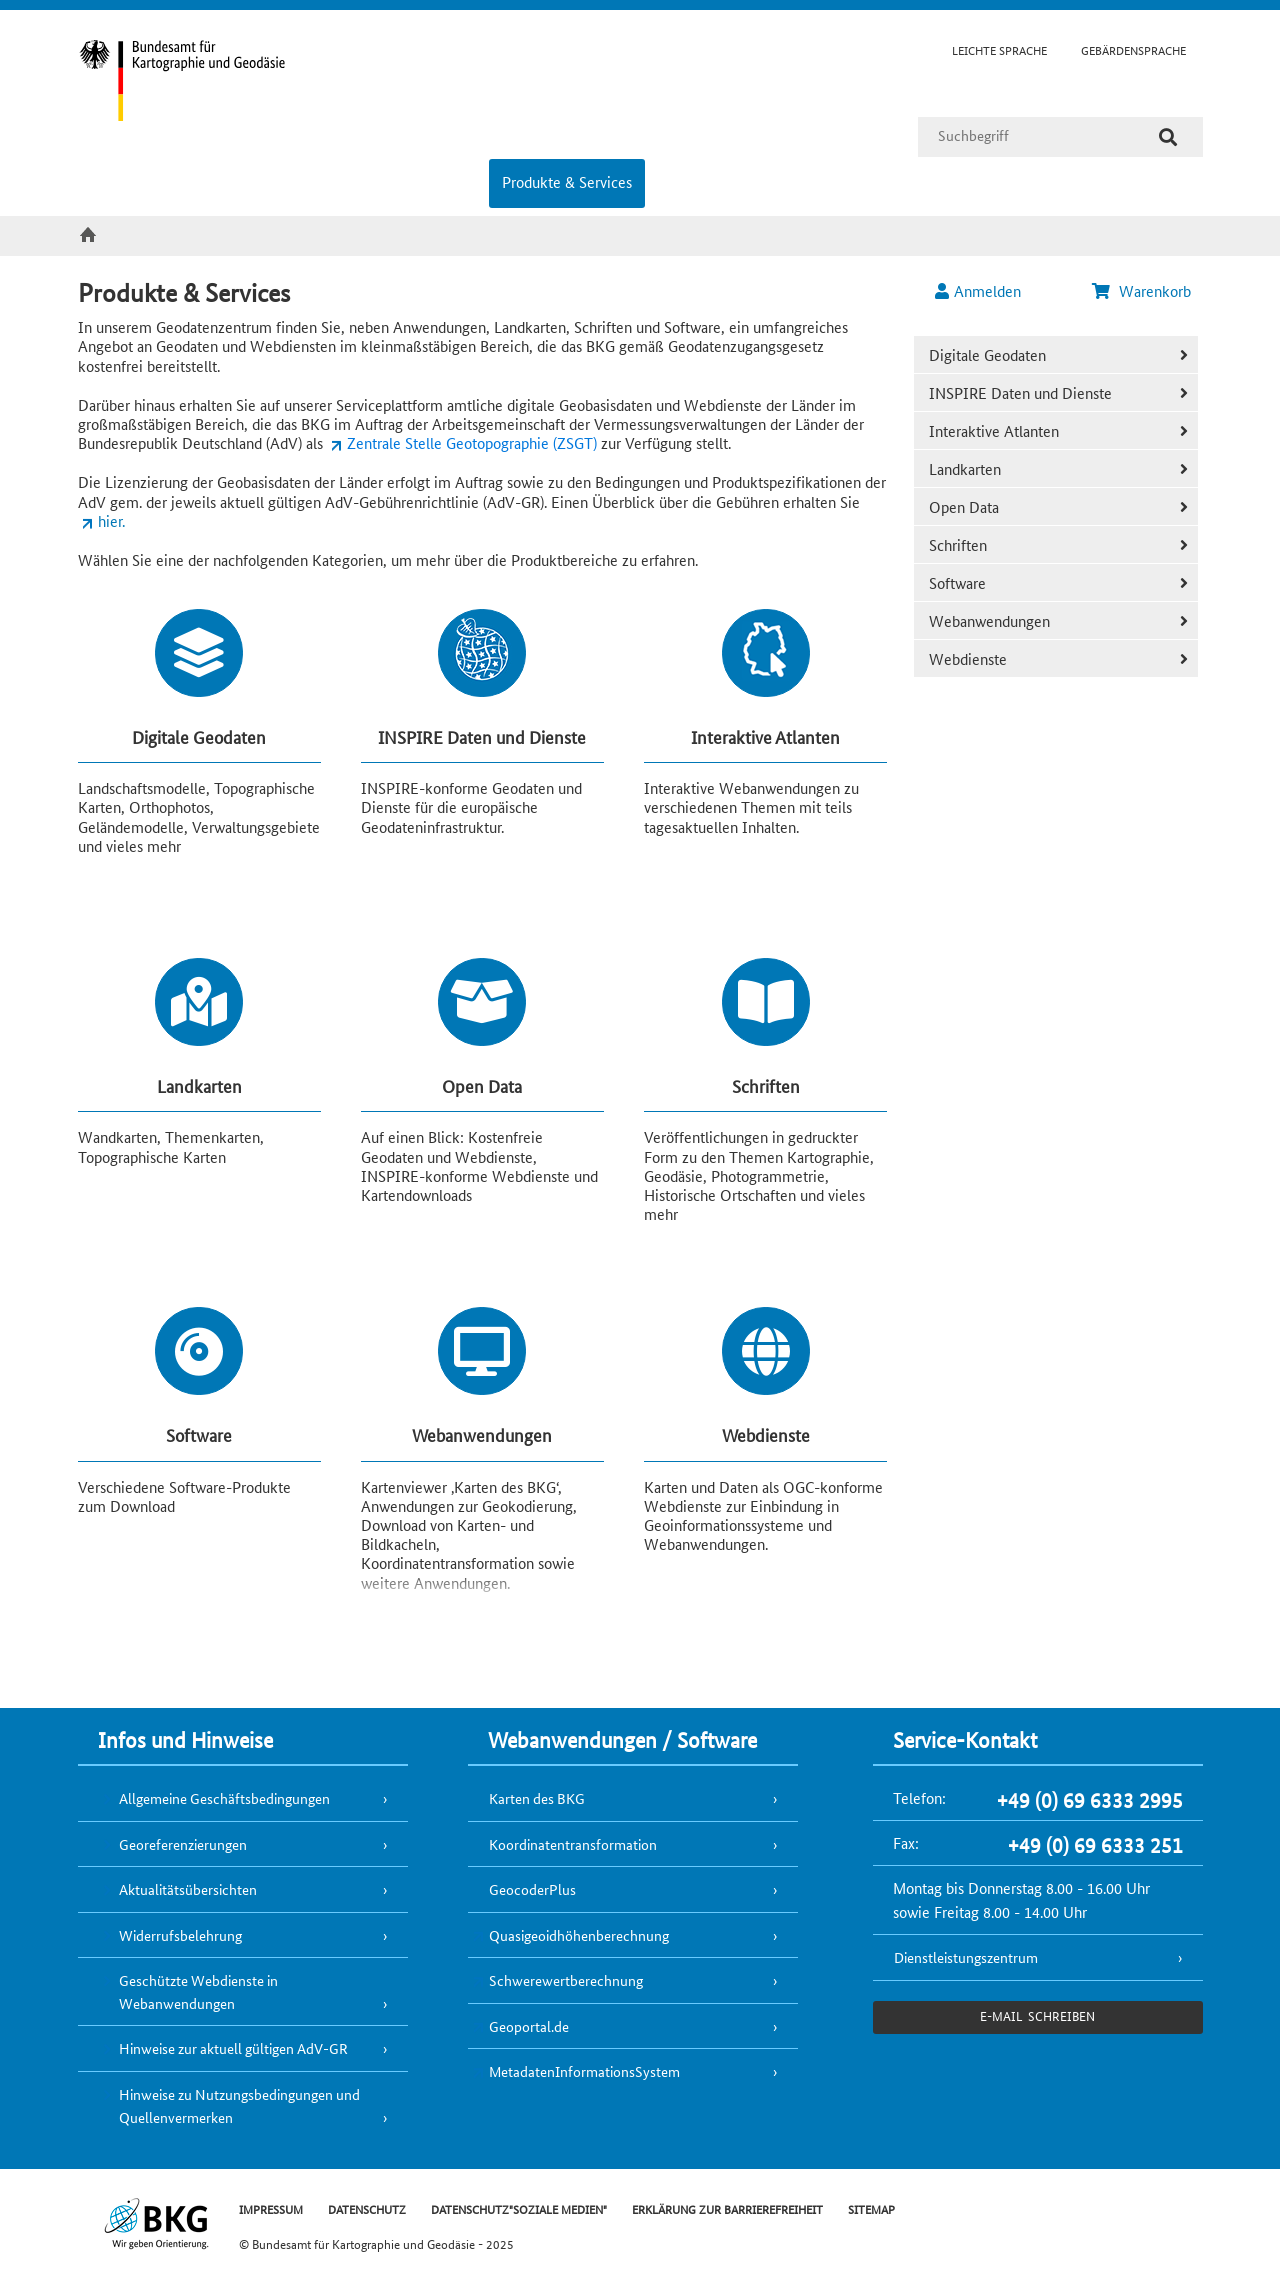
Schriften (958, 544)
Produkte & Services (567, 181)
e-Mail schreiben (1037, 2015)
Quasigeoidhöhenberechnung (579, 1935)
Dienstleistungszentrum (966, 1957)
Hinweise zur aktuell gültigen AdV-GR (233, 2048)
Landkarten (965, 468)
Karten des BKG (537, 1798)
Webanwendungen (989, 620)
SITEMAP (871, 2208)
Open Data (964, 506)
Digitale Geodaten (987, 354)
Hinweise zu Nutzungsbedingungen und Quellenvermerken (239, 2105)
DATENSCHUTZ (367, 2208)
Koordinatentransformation (573, 1844)
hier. (111, 520)
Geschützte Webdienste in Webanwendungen (198, 1991)
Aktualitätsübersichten (188, 1889)
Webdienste (968, 658)
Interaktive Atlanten (994, 430)
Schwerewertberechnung (566, 1980)
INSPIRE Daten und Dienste (1020, 392)
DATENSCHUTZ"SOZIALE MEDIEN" (519, 2208)
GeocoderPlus (532, 1889)
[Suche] (1168, 137)
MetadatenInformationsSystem (584, 2071)
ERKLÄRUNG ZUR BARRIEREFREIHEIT (727, 2208)
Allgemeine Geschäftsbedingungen (224, 1798)
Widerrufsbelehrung (180, 1935)
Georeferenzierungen (183, 1844)
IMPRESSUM (271, 2208)
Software (957, 582)
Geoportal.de (529, 2026)
